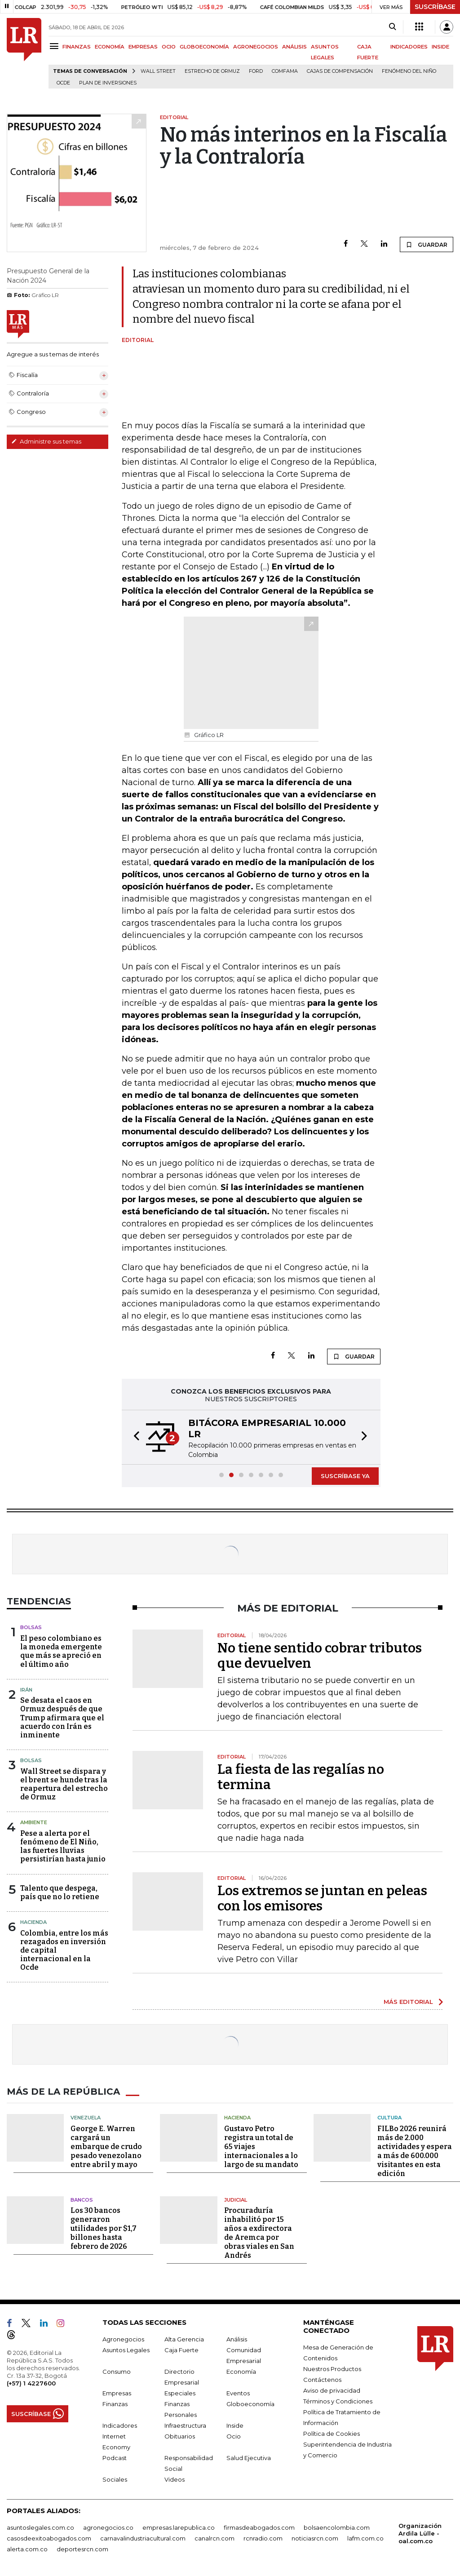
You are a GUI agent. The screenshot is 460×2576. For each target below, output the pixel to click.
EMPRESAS (143, 47)
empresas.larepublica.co (178, 2527)
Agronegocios (123, 2339)
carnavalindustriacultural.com (143, 2538)
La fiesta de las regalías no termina (300, 1777)
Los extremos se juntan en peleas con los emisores (322, 1898)
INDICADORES (409, 47)
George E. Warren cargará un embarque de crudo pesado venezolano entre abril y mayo (106, 2146)
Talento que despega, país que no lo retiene (59, 1892)
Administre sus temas (46, 441)
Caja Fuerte (181, 2350)
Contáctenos (322, 2379)
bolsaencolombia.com (337, 2527)
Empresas (116, 2393)
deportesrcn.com (82, 2549)
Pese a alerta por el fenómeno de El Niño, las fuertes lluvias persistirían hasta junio (63, 1846)
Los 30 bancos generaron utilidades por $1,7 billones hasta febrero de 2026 (104, 2228)
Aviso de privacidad (331, 2390)
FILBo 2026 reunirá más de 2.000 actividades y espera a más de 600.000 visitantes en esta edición (414, 2151)
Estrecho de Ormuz (212, 71)
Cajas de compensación (340, 71)
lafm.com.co (365, 2538)
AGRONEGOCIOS (255, 47)
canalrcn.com (214, 2538)
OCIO (169, 47)
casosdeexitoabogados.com (49, 2538)
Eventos (238, 2393)
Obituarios (179, 2436)
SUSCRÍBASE (435, 7)
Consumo (116, 2371)
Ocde (63, 83)
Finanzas (115, 2403)
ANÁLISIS (294, 47)
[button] (134, 1437)
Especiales (179, 2393)
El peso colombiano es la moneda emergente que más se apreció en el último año (61, 1651)
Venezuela (86, 2117)
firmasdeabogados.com (259, 2527)
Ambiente (33, 1822)
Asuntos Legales (126, 2350)
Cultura (389, 2117)
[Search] (392, 26)
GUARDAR (426, 244)
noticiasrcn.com (315, 2538)
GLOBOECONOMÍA (204, 47)
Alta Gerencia (184, 2339)
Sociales (114, 2479)
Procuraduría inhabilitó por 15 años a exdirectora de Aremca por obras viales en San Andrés (259, 2233)
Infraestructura (185, 2425)
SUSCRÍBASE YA (345, 1475)
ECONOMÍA (109, 47)
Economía (241, 2371)
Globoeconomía (250, 2403)
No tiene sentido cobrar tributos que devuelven (319, 1655)
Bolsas (31, 1627)
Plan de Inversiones (108, 83)
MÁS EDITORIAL (408, 2001)
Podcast (114, 2457)
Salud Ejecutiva (248, 2457)
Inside (234, 2425)
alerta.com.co (27, 2549)
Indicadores (119, 2425)
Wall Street (158, 71)
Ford (256, 71)
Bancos (82, 2200)
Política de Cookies (331, 2433)
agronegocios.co (108, 2527)
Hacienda (33, 1922)
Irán (26, 1690)
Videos (174, 2479)
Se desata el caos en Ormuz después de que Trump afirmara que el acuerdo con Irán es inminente (62, 1717)
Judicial (235, 2200)
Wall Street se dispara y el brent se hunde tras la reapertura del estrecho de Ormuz (64, 1784)
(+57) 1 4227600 (31, 2383)
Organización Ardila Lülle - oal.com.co (420, 2533)
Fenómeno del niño (409, 71)
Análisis (236, 2339)
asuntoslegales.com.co (40, 2527)
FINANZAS (76, 47)
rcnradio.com (263, 2538)
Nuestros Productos (332, 2368)
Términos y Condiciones (337, 2401)
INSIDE (440, 47)
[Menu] (55, 46)
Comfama (285, 71)
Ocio (233, 2436)
